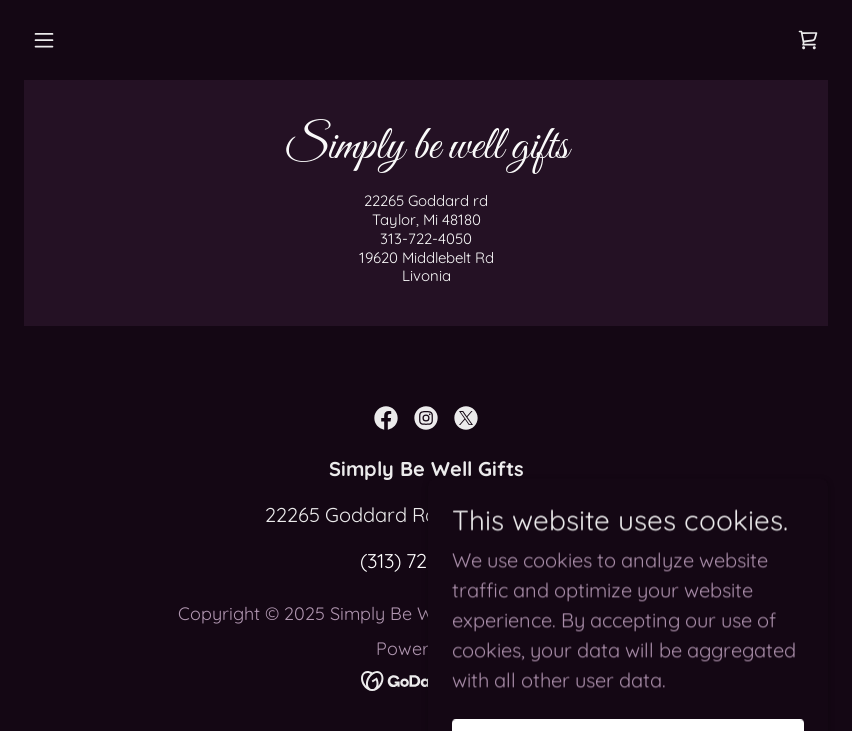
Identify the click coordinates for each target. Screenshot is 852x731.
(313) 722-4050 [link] (426, 560)
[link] (808, 40)
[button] (44, 40)
